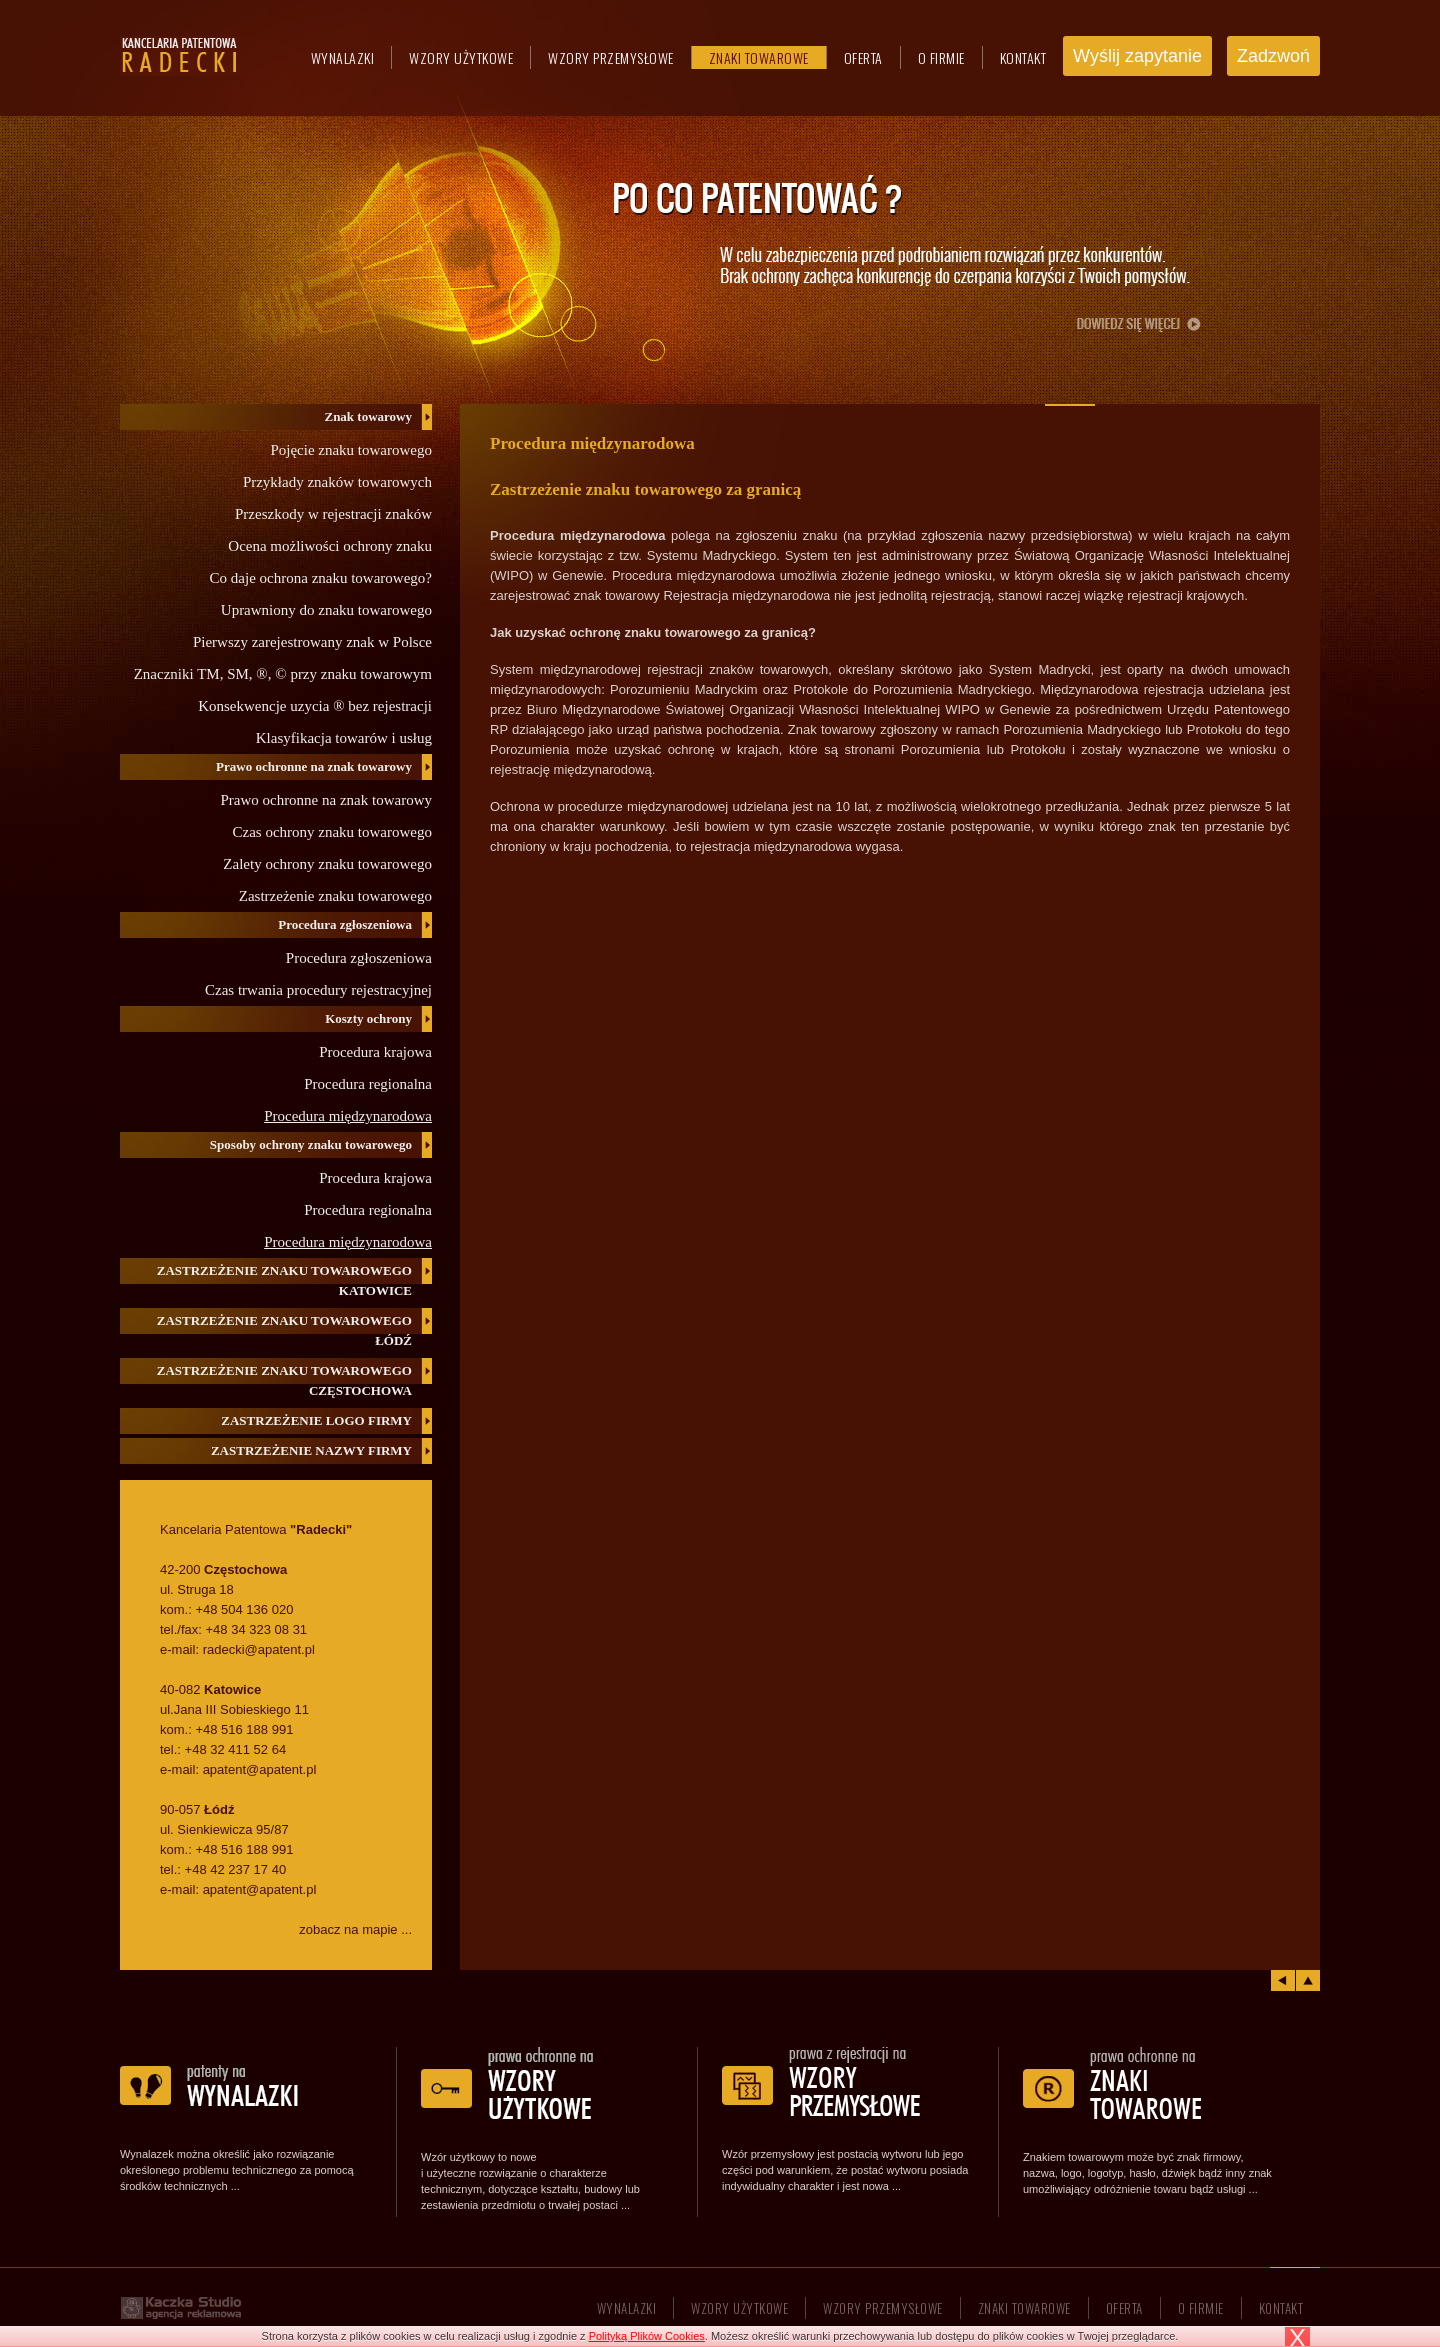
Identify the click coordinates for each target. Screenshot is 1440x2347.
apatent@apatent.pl (260, 1769)
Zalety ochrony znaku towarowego (327, 864)
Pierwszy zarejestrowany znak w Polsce (312, 642)
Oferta (863, 57)
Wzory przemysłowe (611, 57)
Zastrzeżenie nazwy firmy (311, 1450)
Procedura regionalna (368, 1084)
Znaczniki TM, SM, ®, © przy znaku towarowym (283, 674)
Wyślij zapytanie (1137, 56)
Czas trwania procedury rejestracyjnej (318, 990)
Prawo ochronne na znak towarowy (326, 800)
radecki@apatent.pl (259, 1649)
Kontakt (1023, 57)
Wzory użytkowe (461, 57)
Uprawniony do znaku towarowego (326, 610)
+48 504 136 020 (244, 1609)
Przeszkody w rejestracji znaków (333, 514)
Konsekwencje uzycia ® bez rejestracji (315, 706)
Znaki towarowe (759, 57)
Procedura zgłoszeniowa (359, 958)
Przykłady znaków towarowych (337, 482)
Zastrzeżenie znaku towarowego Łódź (284, 1330)
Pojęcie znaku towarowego (351, 450)
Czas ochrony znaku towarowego (332, 832)
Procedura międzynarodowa (348, 1116)
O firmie (941, 57)
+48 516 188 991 (244, 1729)
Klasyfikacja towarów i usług (344, 738)
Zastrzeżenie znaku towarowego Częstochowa (284, 1380)
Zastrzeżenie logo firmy (316, 1420)
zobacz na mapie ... (355, 1929)
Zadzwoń (1273, 56)
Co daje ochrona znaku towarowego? (321, 578)
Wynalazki (343, 57)
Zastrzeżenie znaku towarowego (335, 896)
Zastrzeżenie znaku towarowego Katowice (284, 1280)
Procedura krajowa (375, 1052)
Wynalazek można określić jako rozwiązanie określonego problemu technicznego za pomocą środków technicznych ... (237, 2170)
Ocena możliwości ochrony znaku (330, 546)
